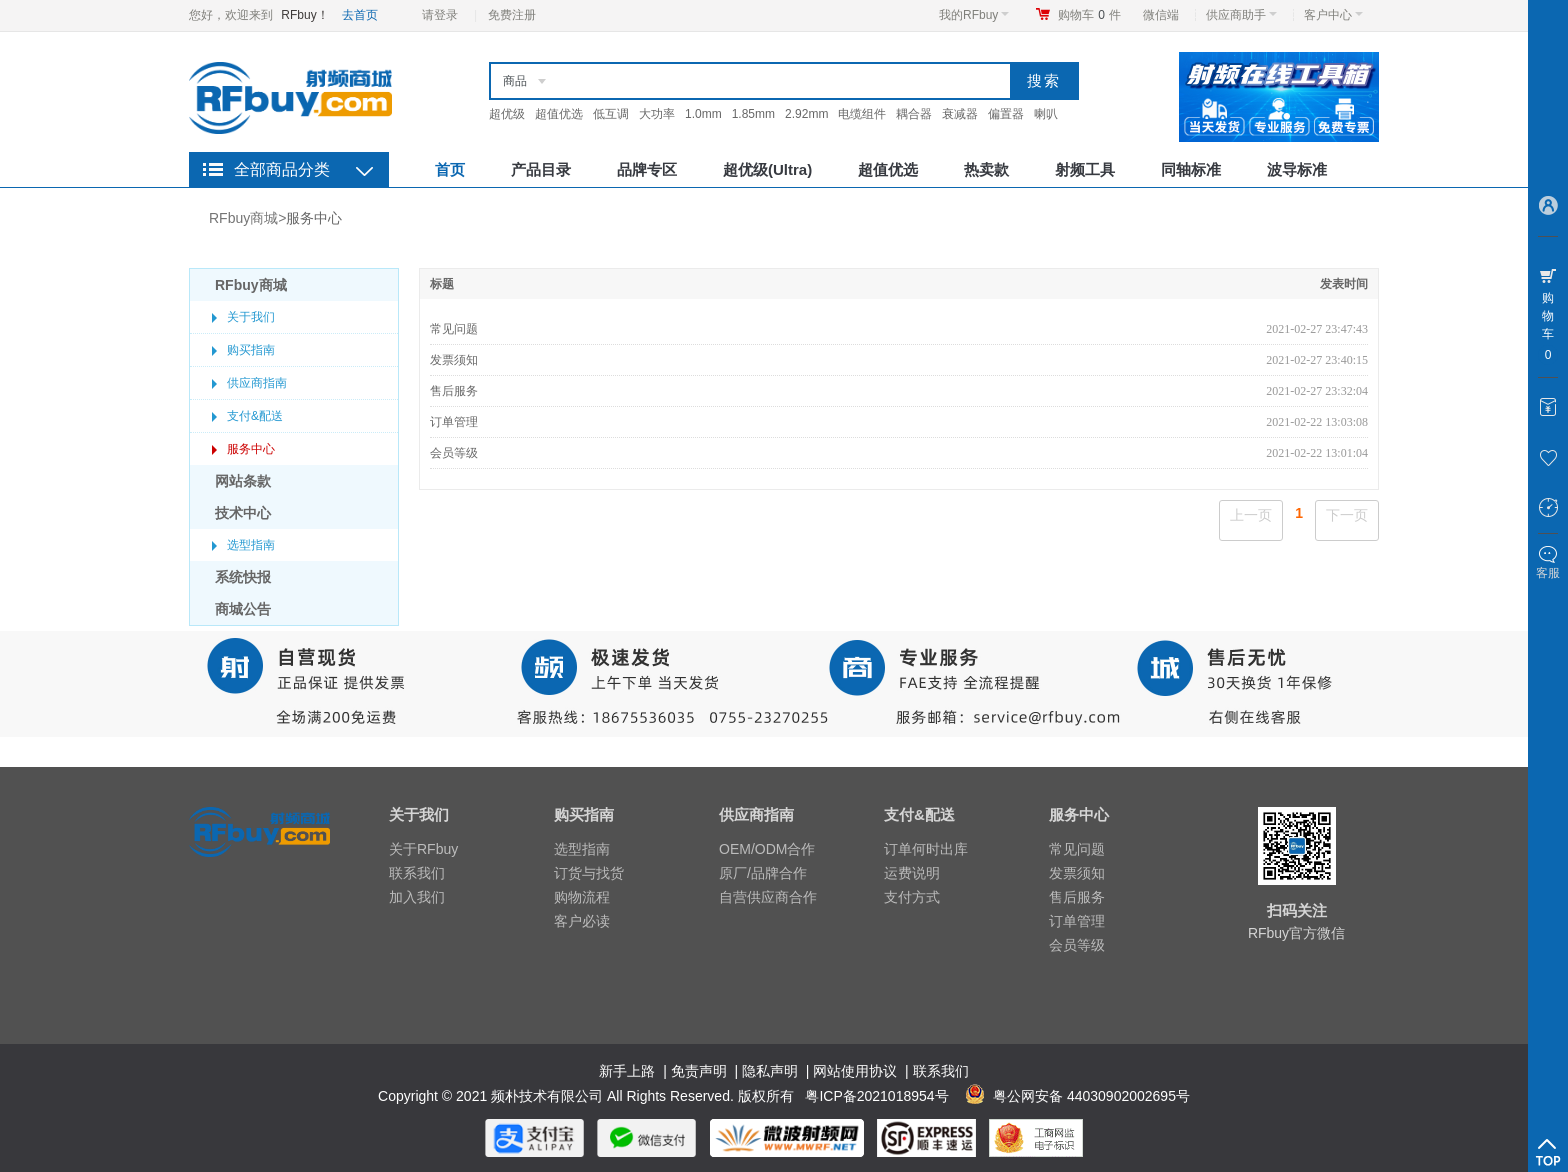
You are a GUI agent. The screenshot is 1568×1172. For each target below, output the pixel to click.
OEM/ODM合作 (767, 849)
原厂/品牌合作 (763, 873)
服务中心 (314, 218)
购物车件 (1089, 15)
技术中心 (243, 513)
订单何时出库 (926, 849)
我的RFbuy (974, 15)
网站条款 (243, 481)
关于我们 (251, 317)
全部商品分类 (282, 169)
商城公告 (243, 609)
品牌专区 (647, 169)
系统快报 (243, 577)
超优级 (507, 114)
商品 (515, 81)
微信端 (1161, 15)
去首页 (360, 15)
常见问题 (454, 329)
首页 (450, 169)
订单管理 (454, 422)
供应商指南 (257, 383)
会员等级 (454, 453)
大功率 (657, 114)
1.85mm (753, 114)
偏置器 (1006, 114)
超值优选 (559, 114)
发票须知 (454, 360)
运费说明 (912, 873)
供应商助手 (1241, 15)
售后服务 (454, 391)
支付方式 (912, 897)
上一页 (1251, 515)
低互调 (611, 114)
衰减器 (960, 114)
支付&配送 (255, 416)
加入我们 (417, 897)
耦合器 (914, 114)
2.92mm (806, 114)
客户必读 (582, 921)
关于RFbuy (423, 849)
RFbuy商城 (243, 218)
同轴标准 (1191, 169)
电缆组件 (862, 114)
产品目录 (541, 169)
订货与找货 (589, 873)
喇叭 (1046, 114)
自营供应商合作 (768, 897)
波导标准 (1297, 169)
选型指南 (251, 545)
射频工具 (1085, 169)
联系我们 (417, 873)
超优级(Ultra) (767, 169)
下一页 (1347, 515)
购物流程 (582, 897)
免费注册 (512, 15)
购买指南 (251, 350)
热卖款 (986, 169)
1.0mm (703, 114)
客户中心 (1333, 15)
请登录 (440, 15)
